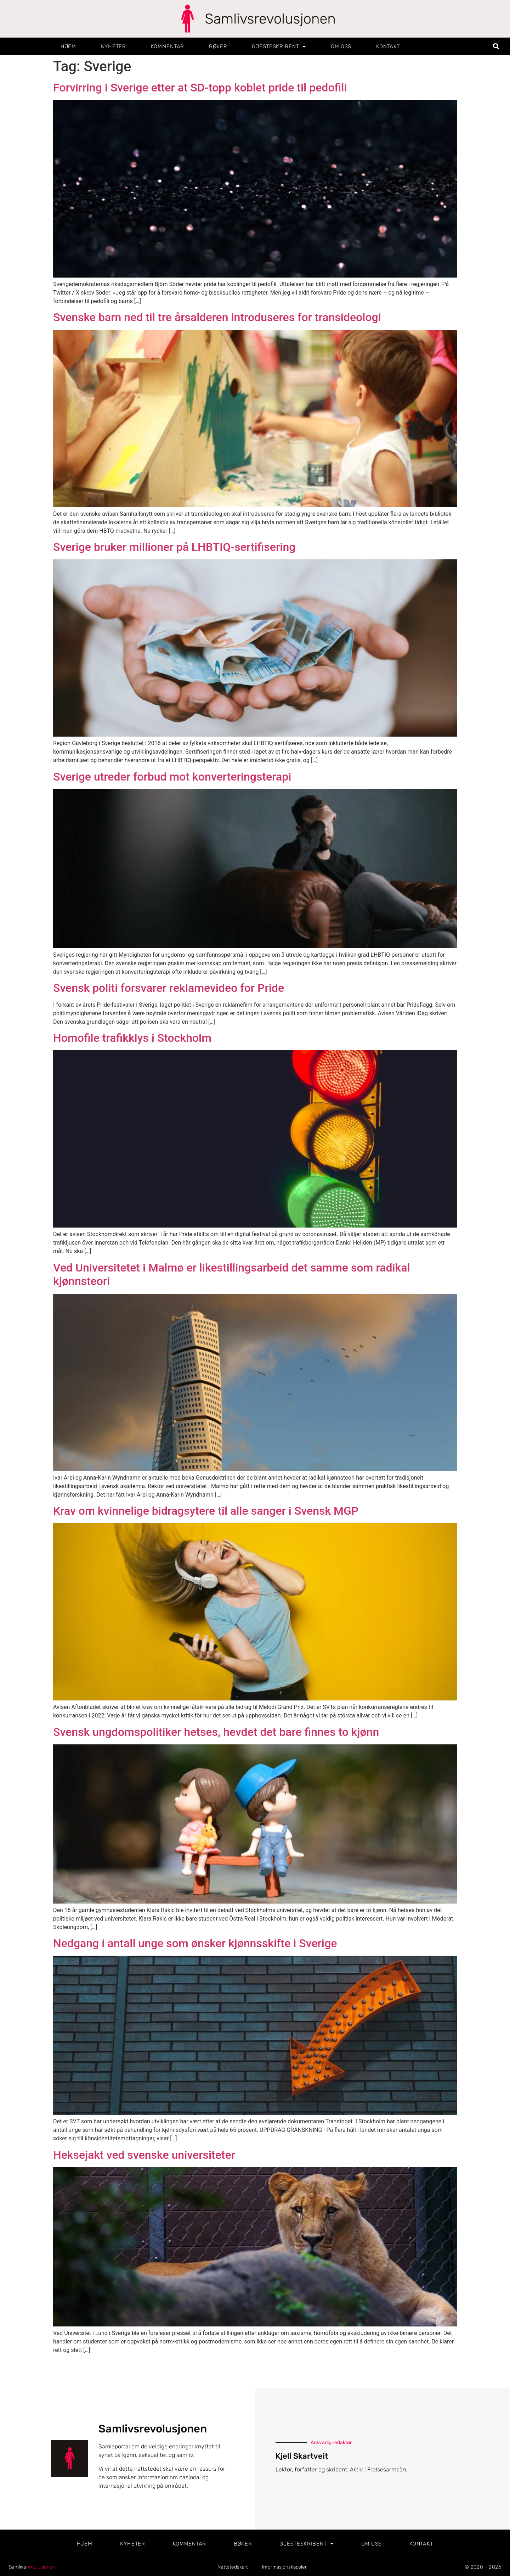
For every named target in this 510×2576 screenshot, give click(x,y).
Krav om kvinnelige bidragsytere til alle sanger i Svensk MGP (205, 1511)
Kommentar (167, 46)
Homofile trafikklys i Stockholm (132, 1038)
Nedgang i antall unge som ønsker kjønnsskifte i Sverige (195, 1943)
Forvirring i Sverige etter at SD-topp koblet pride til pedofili (200, 87)
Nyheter (113, 46)
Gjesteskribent (279, 46)
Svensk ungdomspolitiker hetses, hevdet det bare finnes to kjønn (216, 1732)
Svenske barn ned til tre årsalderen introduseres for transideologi (217, 317)
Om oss (341, 46)
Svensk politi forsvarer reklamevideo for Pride (168, 988)
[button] (496, 46)
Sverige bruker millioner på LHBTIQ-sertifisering (174, 547)
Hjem (68, 46)
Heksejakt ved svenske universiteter (144, 2155)
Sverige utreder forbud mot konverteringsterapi (172, 776)
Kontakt (388, 46)
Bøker (218, 46)
